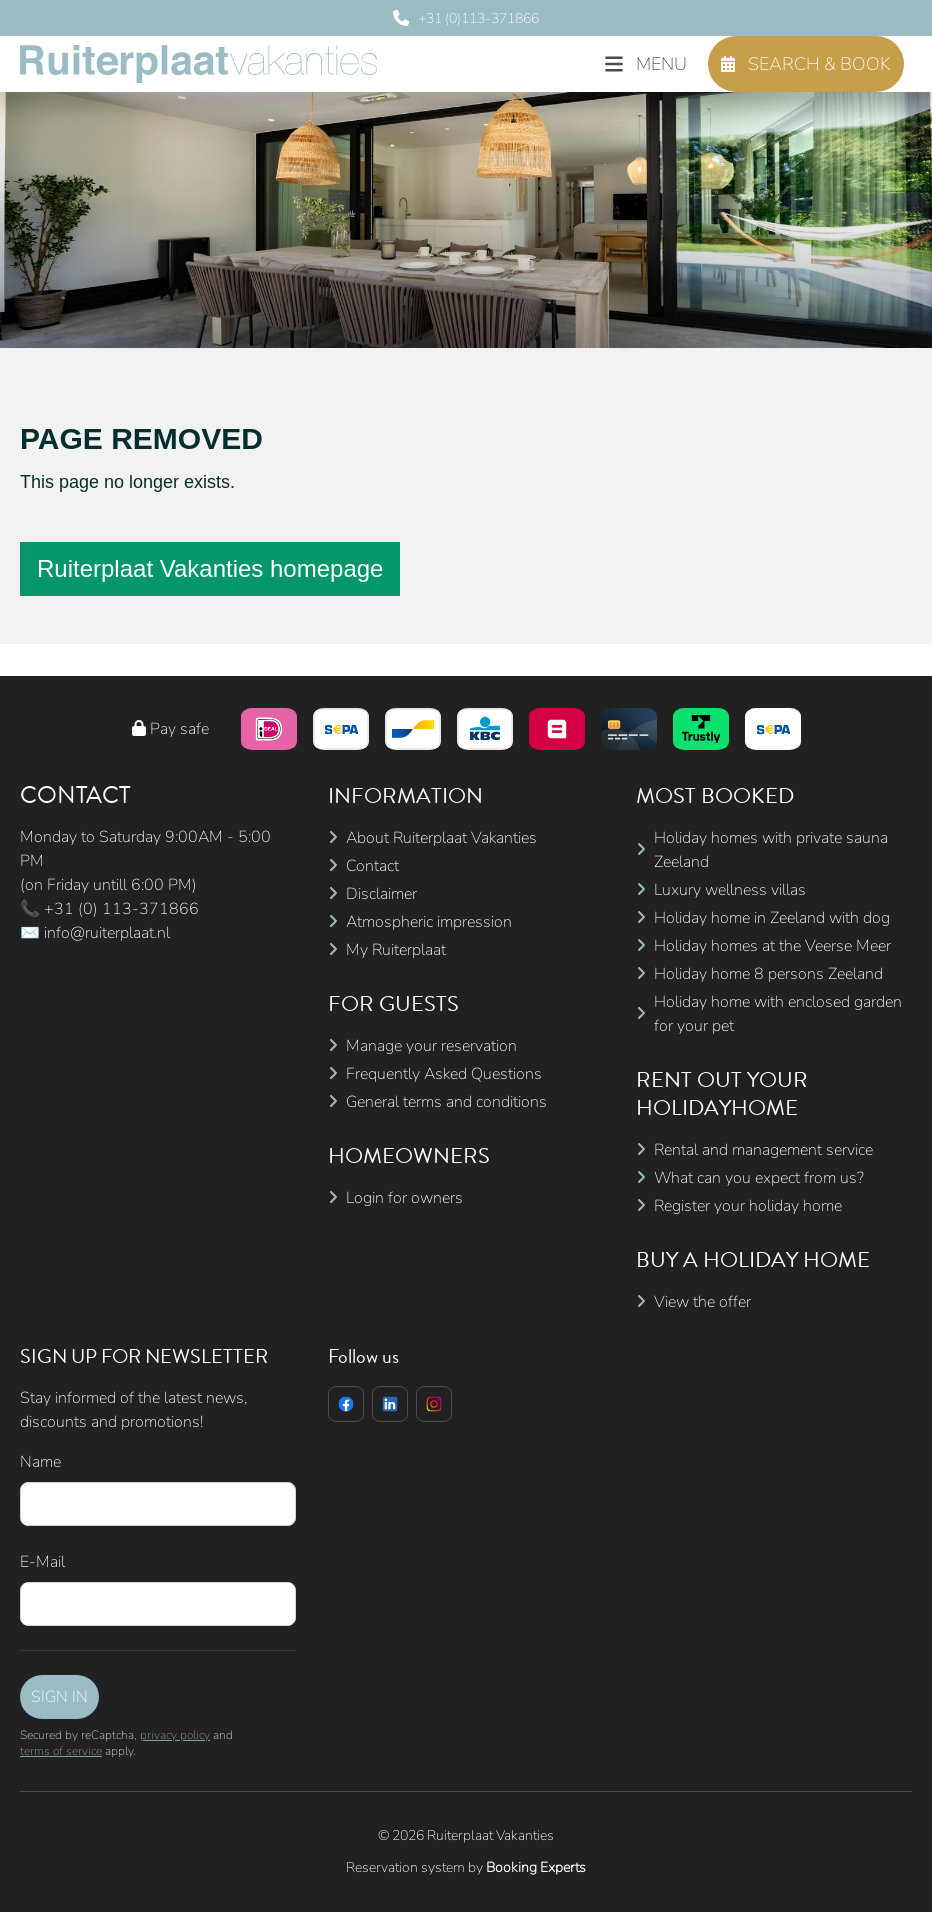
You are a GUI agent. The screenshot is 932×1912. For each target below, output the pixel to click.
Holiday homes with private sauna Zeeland (771, 850)
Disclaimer (381, 894)
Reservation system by (466, 1867)
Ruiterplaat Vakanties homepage (210, 568)
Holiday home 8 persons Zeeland (768, 974)
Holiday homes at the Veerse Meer (772, 946)
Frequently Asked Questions (444, 1074)
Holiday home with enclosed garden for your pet (778, 1014)
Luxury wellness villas (730, 890)
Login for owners (404, 1198)
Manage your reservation (431, 1046)
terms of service (61, 1751)
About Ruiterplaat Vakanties (441, 838)
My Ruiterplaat (396, 950)
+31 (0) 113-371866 (121, 909)
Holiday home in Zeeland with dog (772, 918)
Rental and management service (763, 1150)
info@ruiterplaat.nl (107, 933)
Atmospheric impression (429, 922)
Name (40, 1462)
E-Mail (42, 1562)
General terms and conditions (446, 1102)
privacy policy (175, 1735)
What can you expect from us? (759, 1178)
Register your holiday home (748, 1206)
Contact (372, 866)
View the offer (702, 1302)
